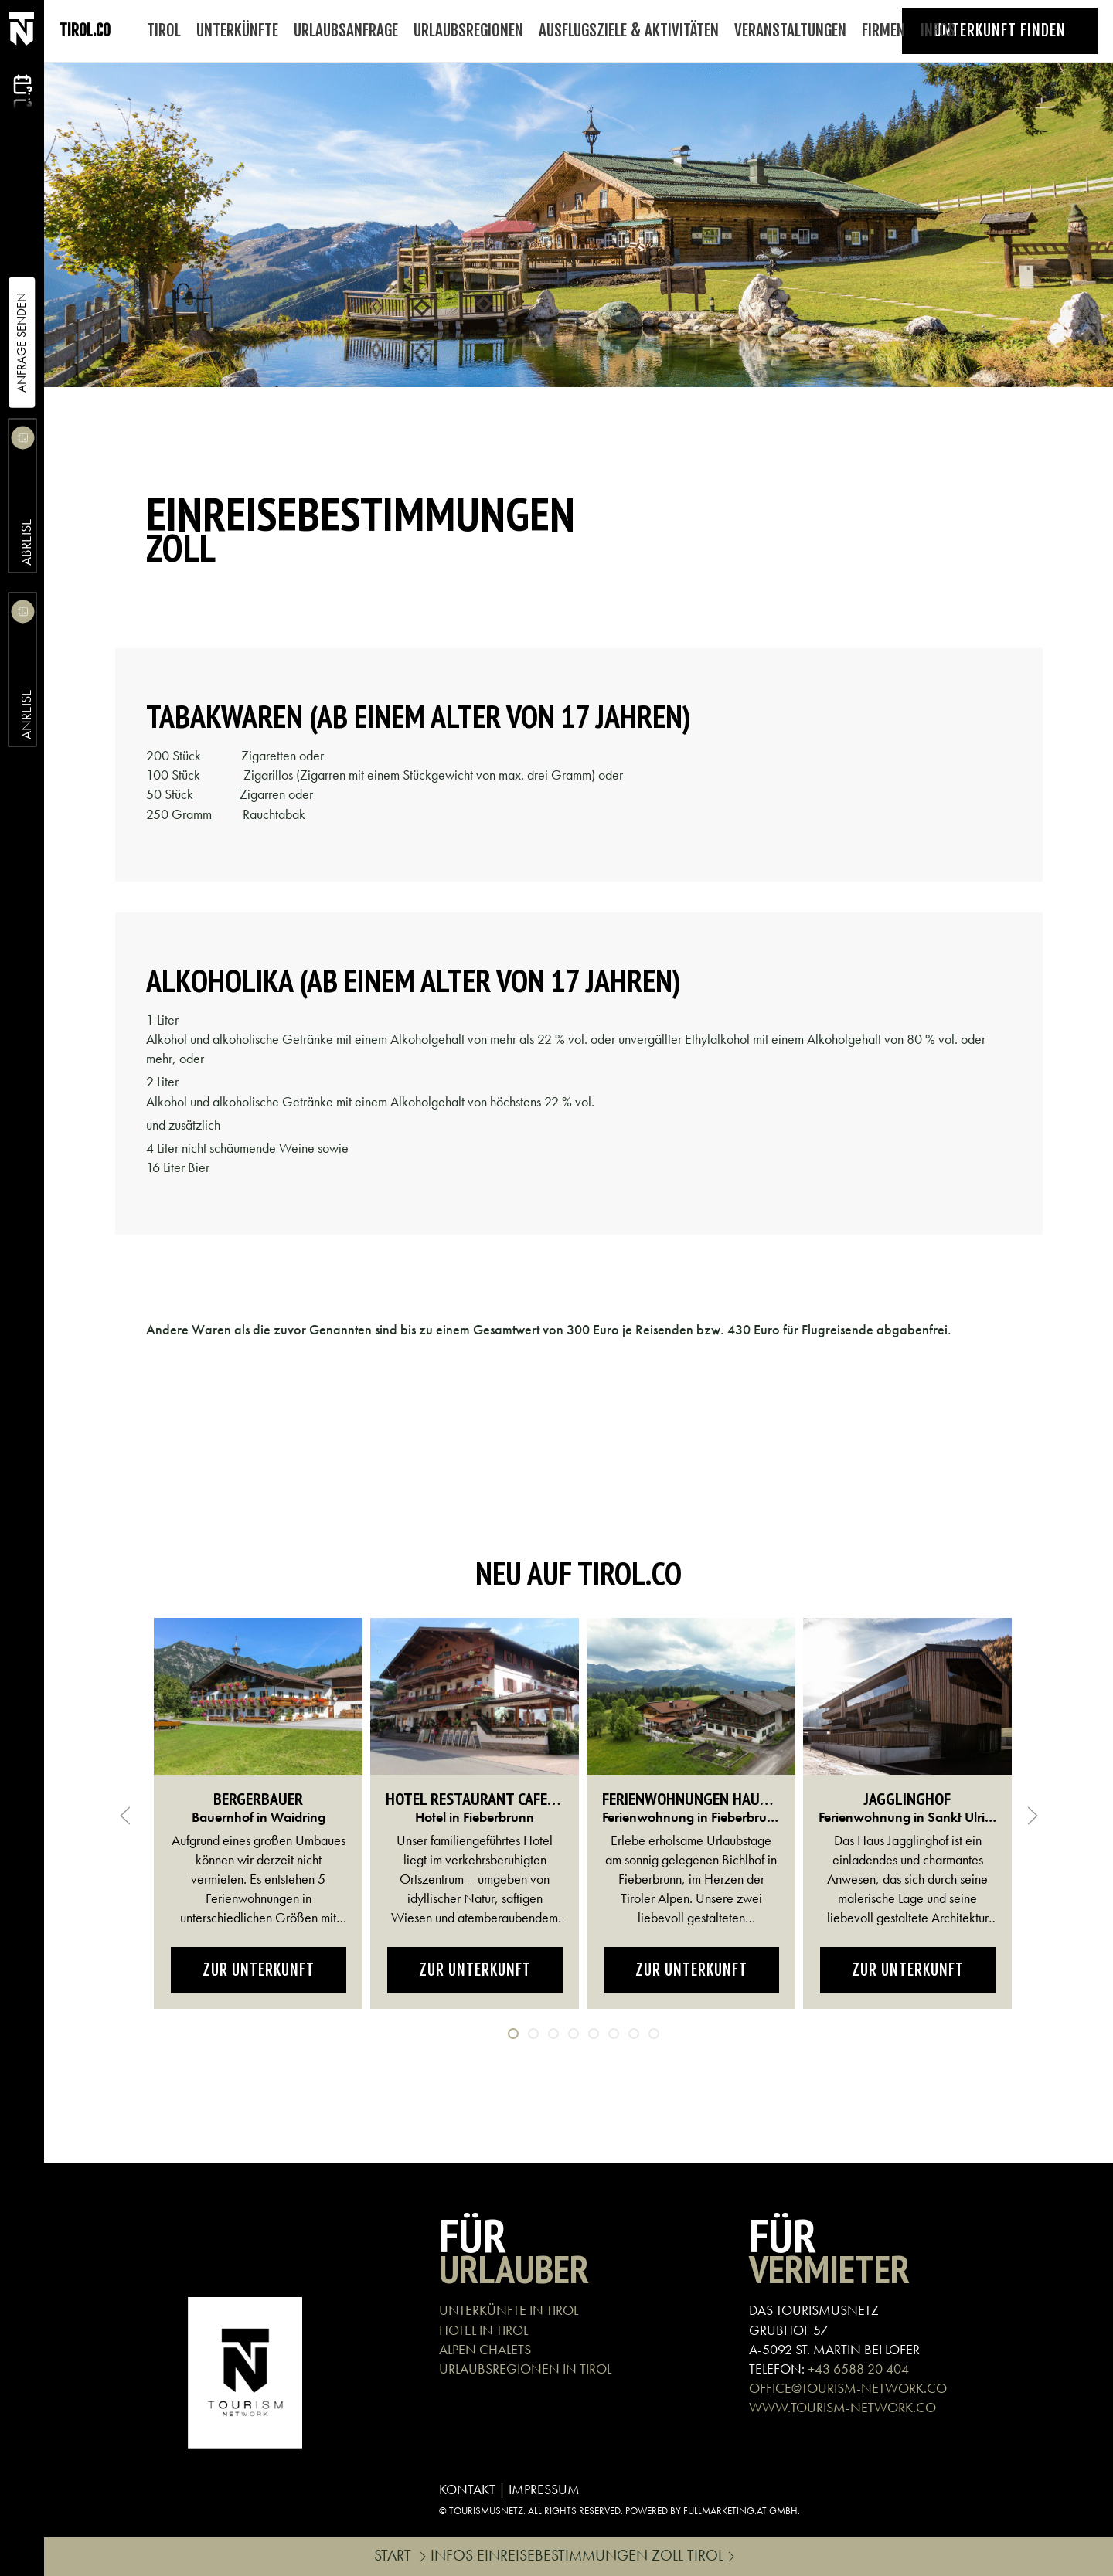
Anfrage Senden (21, 343)
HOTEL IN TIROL (483, 2330)
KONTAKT (467, 2489)
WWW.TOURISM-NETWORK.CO (842, 2407)
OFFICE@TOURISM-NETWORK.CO (848, 2388)
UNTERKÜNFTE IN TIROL (508, 2310)
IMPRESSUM (544, 2489)
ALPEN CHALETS (485, 2349)
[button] (125, 1816)
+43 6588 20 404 (858, 2368)
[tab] (513, 2033)
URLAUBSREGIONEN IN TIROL (525, 2368)
